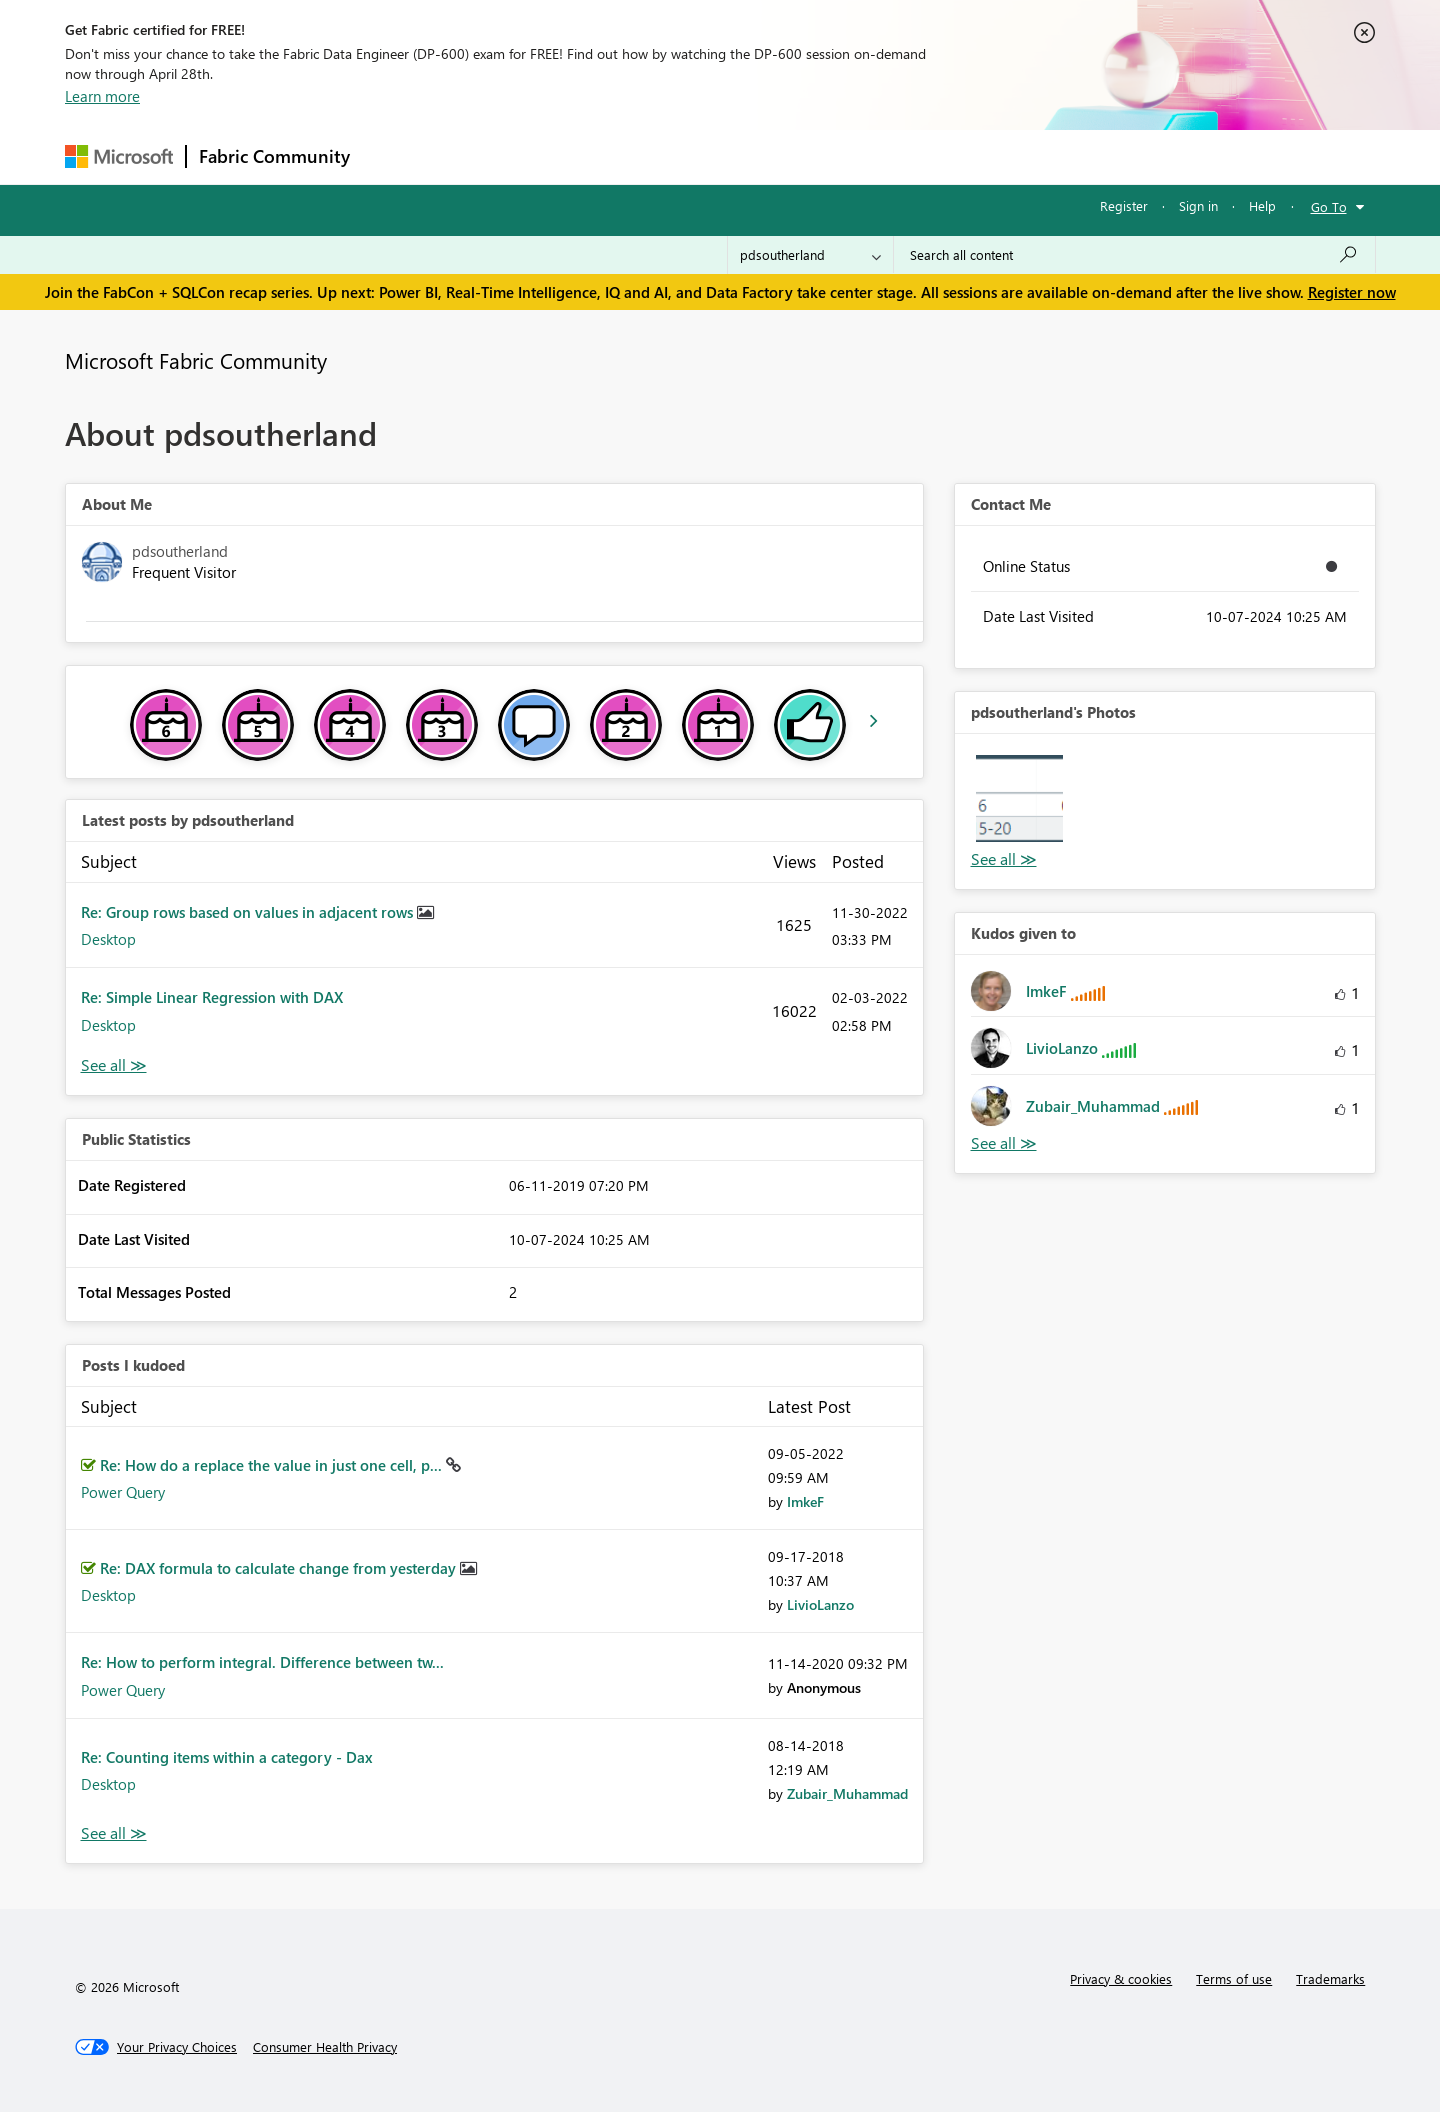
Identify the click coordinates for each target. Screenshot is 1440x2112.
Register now (1352, 292)
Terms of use (1234, 1978)
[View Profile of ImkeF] (805, 1501)
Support (905, 156)
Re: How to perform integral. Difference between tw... (262, 1662)
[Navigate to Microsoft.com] (119, 156)
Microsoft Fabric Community (196, 360)
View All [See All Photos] (1004, 859)
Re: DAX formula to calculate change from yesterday (280, 1568)
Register (1124, 205)
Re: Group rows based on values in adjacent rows (249, 912)
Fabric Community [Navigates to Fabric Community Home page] (274, 156)
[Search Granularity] (810, 255)
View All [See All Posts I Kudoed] (114, 1833)
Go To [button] (1329, 206)
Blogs (744, 156)
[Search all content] (1134, 255)
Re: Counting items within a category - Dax (227, 1757)
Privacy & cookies (1121, 1978)
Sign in (1198, 205)
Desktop (108, 939)
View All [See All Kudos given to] (1004, 1143)
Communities (654, 156)
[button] (1019, 798)
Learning (821, 156)
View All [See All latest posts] (114, 1065)
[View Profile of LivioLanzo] (820, 1604)
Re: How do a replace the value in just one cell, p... (273, 1465)
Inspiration (483, 156)
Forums (395, 156)
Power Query (123, 1492)
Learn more (102, 96)
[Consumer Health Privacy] (325, 2047)
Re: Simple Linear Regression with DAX (212, 997)
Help (1262, 205)
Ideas (565, 156)
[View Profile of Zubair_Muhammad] (847, 1793)
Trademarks (1330, 1978)
